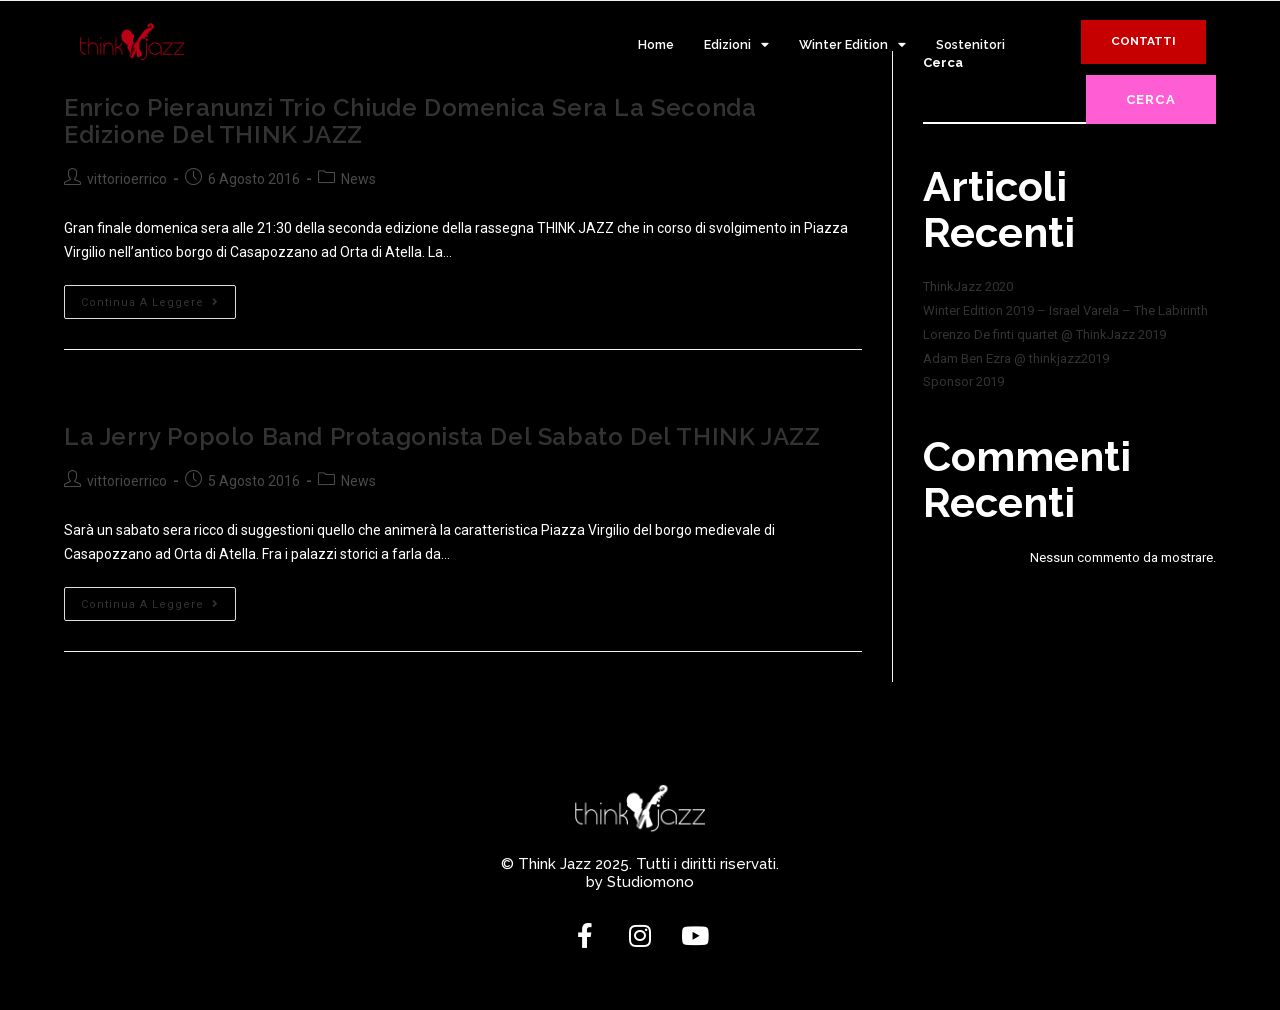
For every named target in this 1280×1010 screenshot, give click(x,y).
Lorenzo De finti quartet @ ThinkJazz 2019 (1044, 334)
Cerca (1151, 99)
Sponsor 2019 (963, 381)
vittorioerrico (127, 179)
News (358, 179)
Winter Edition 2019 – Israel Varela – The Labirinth (1065, 310)
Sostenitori (970, 44)
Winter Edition (852, 45)
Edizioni (736, 45)
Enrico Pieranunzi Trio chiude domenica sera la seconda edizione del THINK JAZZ (410, 120)
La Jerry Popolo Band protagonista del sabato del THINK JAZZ (442, 435)
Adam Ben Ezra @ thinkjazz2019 (1016, 358)
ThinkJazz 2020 (968, 286)
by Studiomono (640, 881)
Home (656, 44)
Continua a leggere (158, 296)
